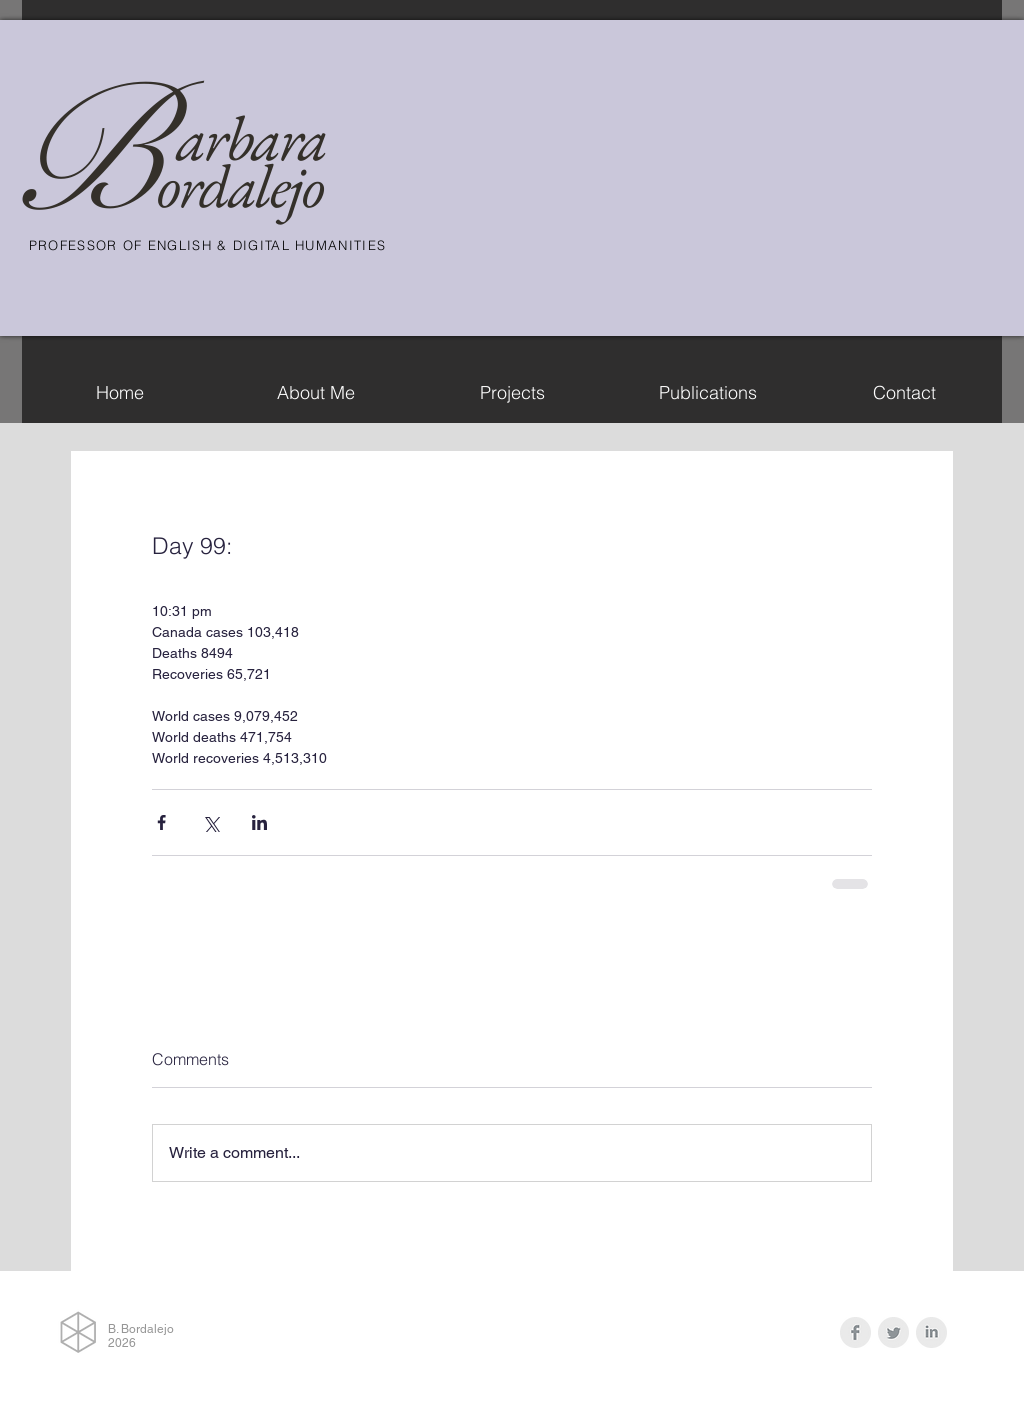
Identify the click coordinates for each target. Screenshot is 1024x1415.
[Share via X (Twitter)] (210, 822)
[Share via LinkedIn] (259, 822)
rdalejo (251, 185)
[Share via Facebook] (161, 822)
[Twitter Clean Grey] (893, 1332)
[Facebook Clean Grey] (855, 1332)
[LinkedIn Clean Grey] (931, 1332)
